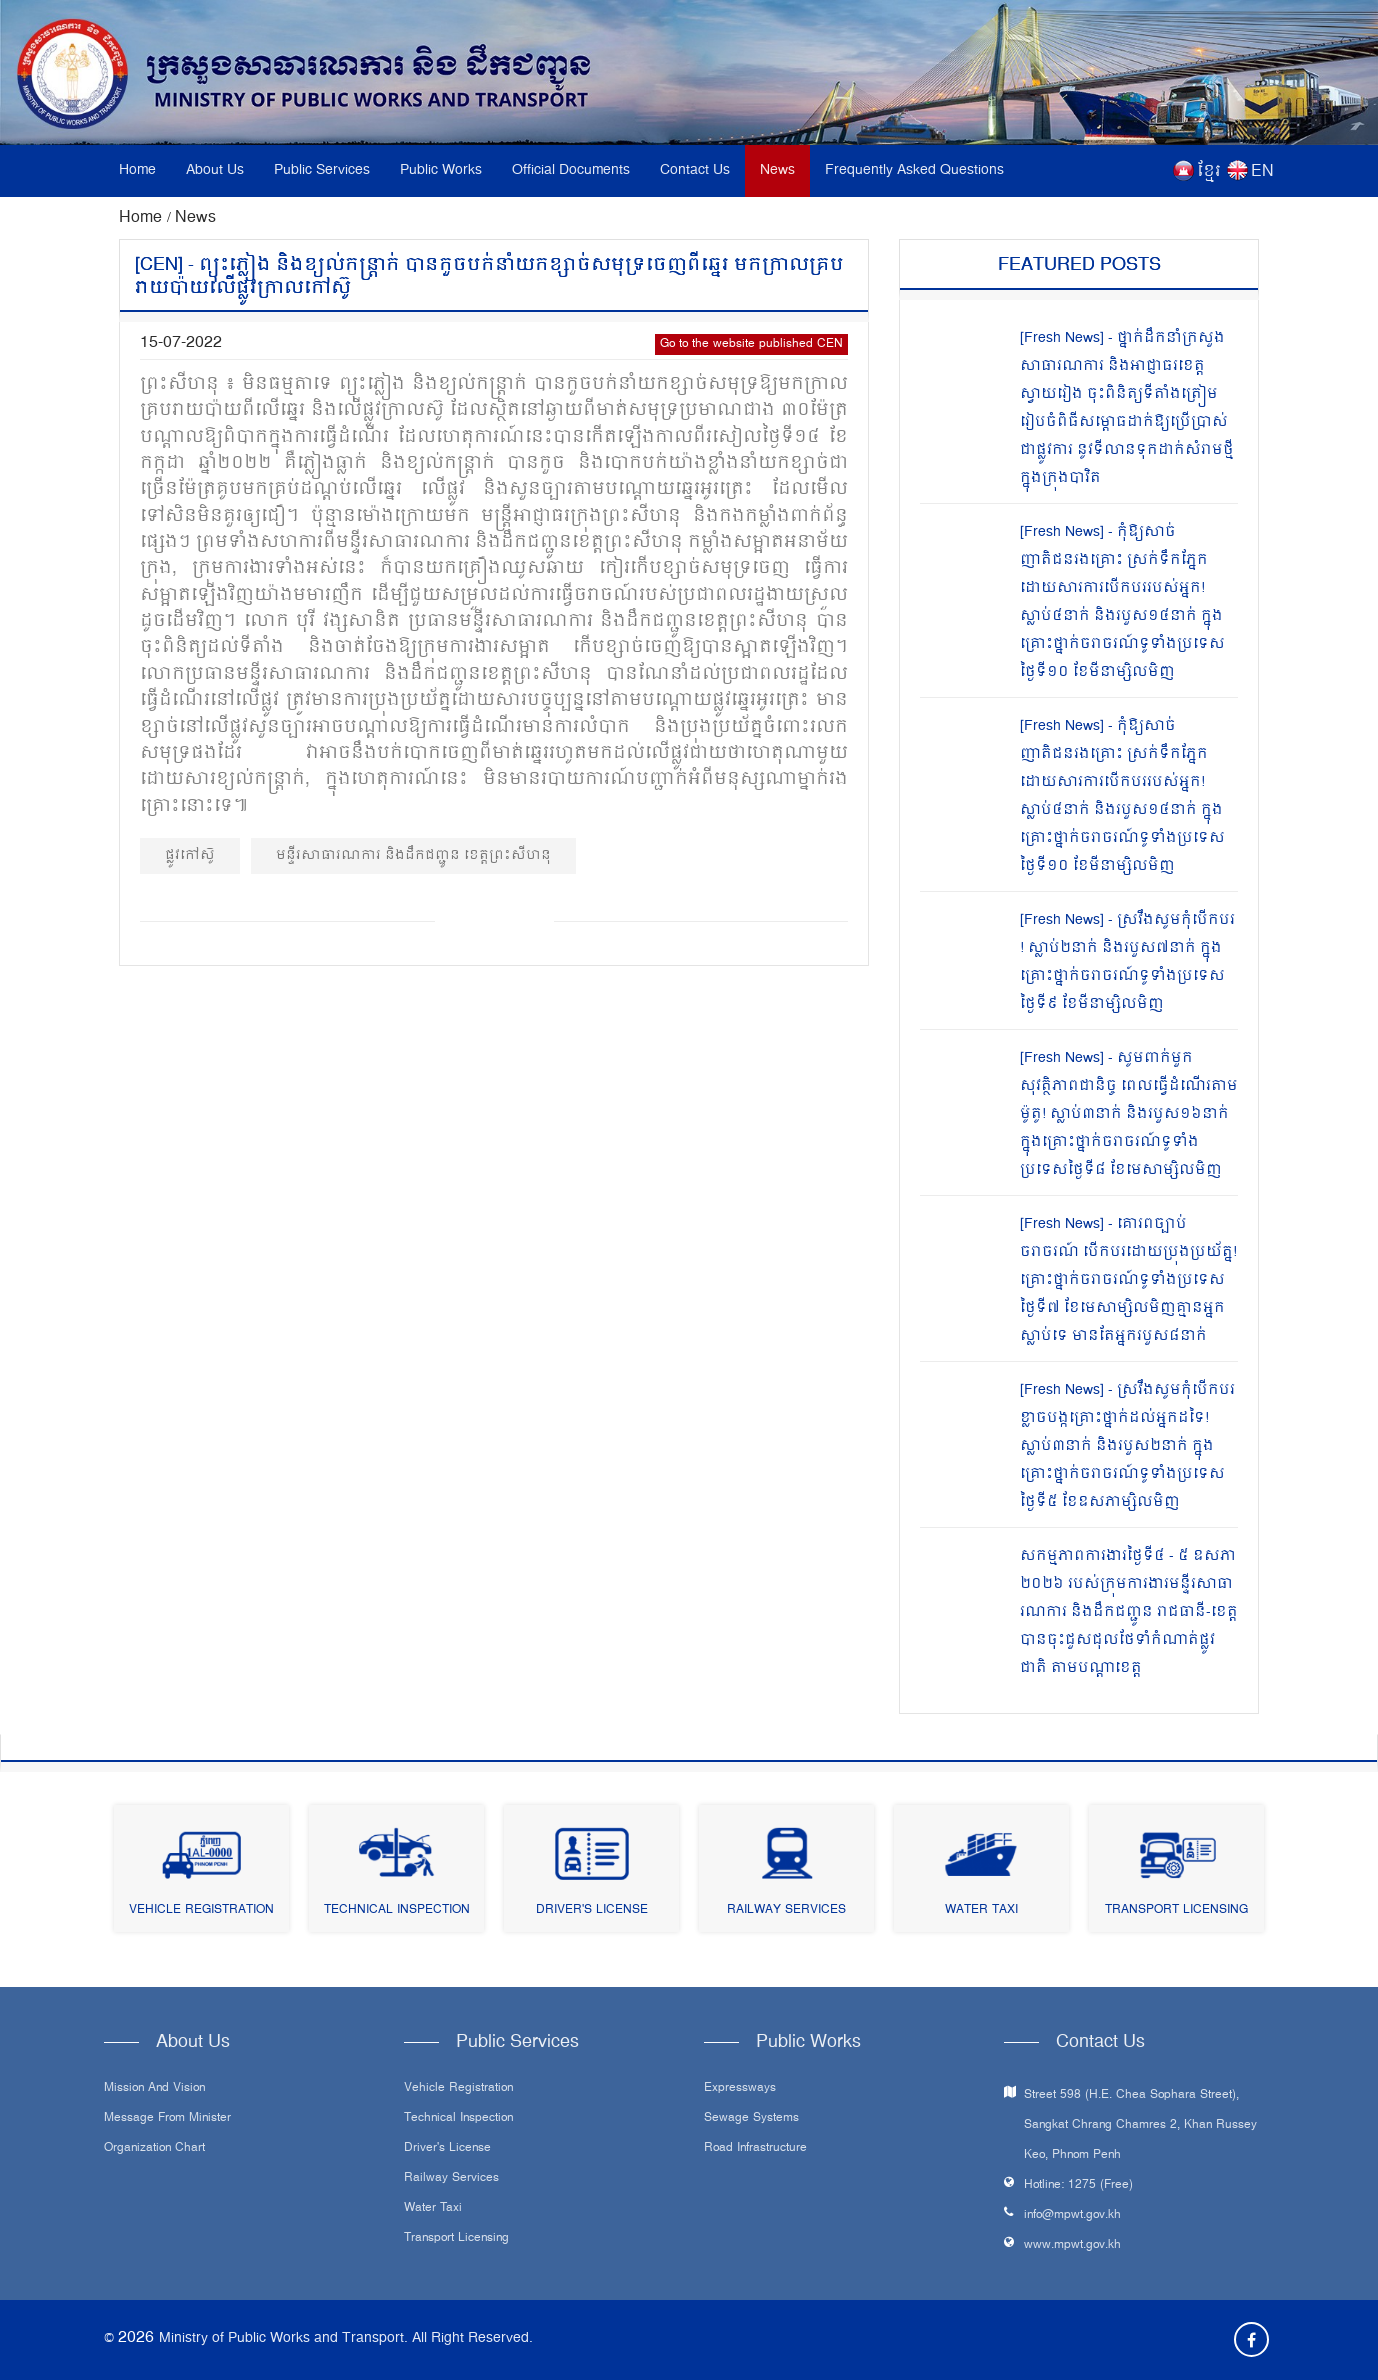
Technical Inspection (397, 1910)
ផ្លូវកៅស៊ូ (190, 855)
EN (1262, 172)
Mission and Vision (154, 2089)
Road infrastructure (755, 2149)
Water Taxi (981, 1910)
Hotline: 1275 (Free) (1078, 2185)
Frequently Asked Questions (914, 170)
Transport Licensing (1176, 1910)
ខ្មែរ (1209, 172)
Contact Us (695, 170)
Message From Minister (167, 2119)
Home (137, 170)
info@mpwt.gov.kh (1072, 2215)
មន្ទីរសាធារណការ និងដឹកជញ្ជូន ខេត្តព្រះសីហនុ (413, 855)
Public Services (322, 170)
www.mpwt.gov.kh (1072, 2245)
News (777, 170)
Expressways (740, 2089)
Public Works (441, 170)
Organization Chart (154, 2149)
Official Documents (571, 170)
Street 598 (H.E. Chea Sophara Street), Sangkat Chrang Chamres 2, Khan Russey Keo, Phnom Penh (1140, 2125)
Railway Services (786, 1910)
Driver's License (592, 1910)
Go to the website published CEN (751, 344)
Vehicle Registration (201, 1910)
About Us (215, 170)
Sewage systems (751, 2119)
